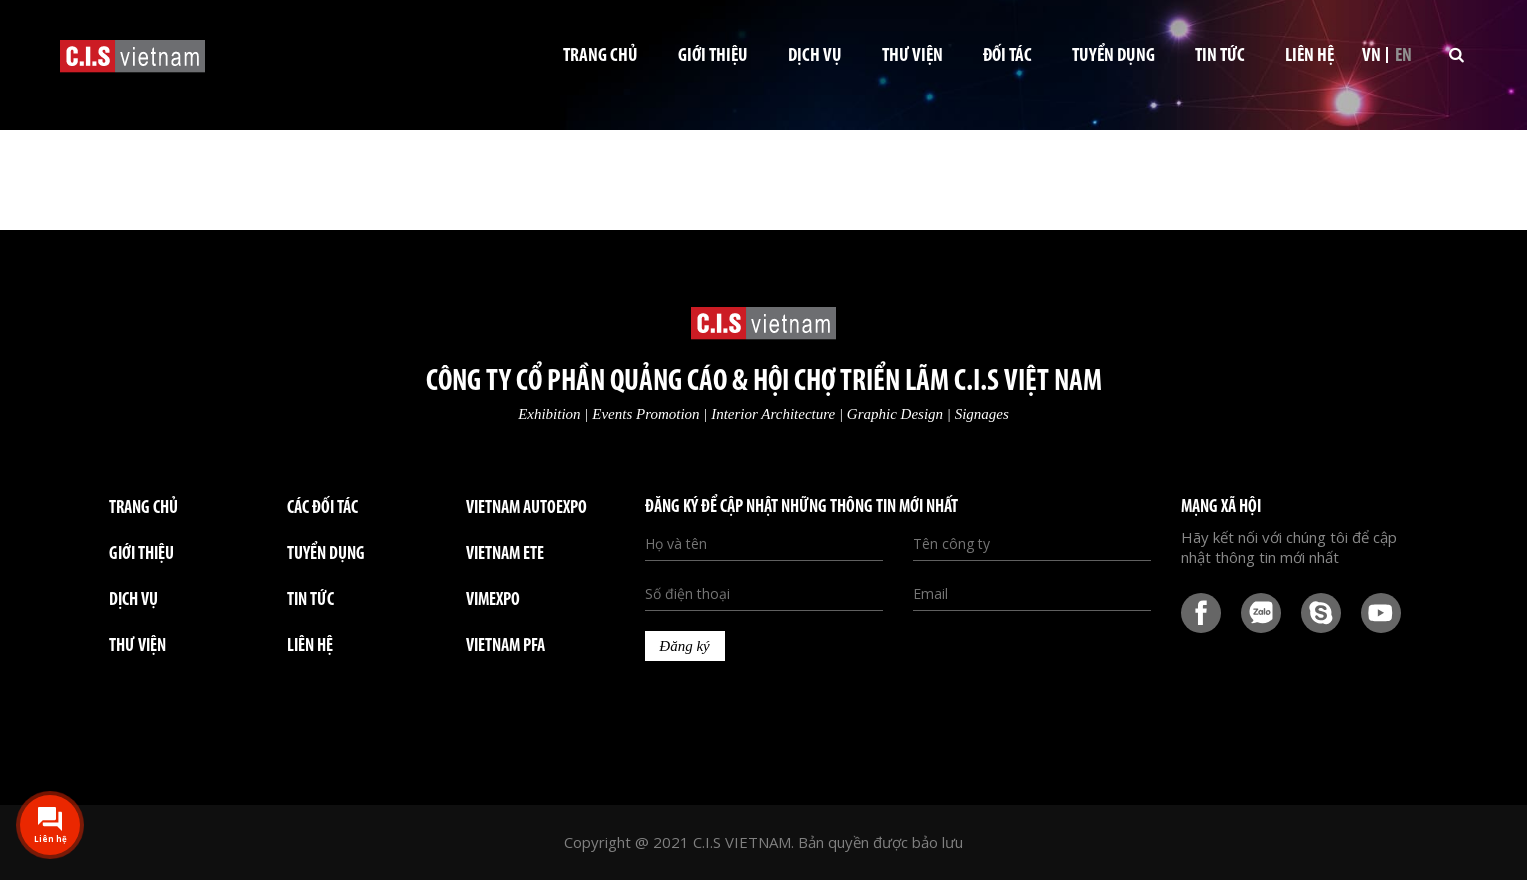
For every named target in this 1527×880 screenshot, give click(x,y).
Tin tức (1220, 56)
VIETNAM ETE (505, 554)
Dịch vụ (815, 56)
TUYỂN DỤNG (326, 554)
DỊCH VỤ (133, 600)
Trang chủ (600, 56)
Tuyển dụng (1113, 56)
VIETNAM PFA (505, 646)
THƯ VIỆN (137, 646)
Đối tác (1007, 56)
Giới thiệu (713, 56)
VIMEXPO (493, 600)
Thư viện (912, 56)
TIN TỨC (310, 600)
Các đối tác (322, 508)
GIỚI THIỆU (141, 554)
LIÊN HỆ (310, 646)
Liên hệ (1309, 56)
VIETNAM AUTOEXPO (526, 508)
